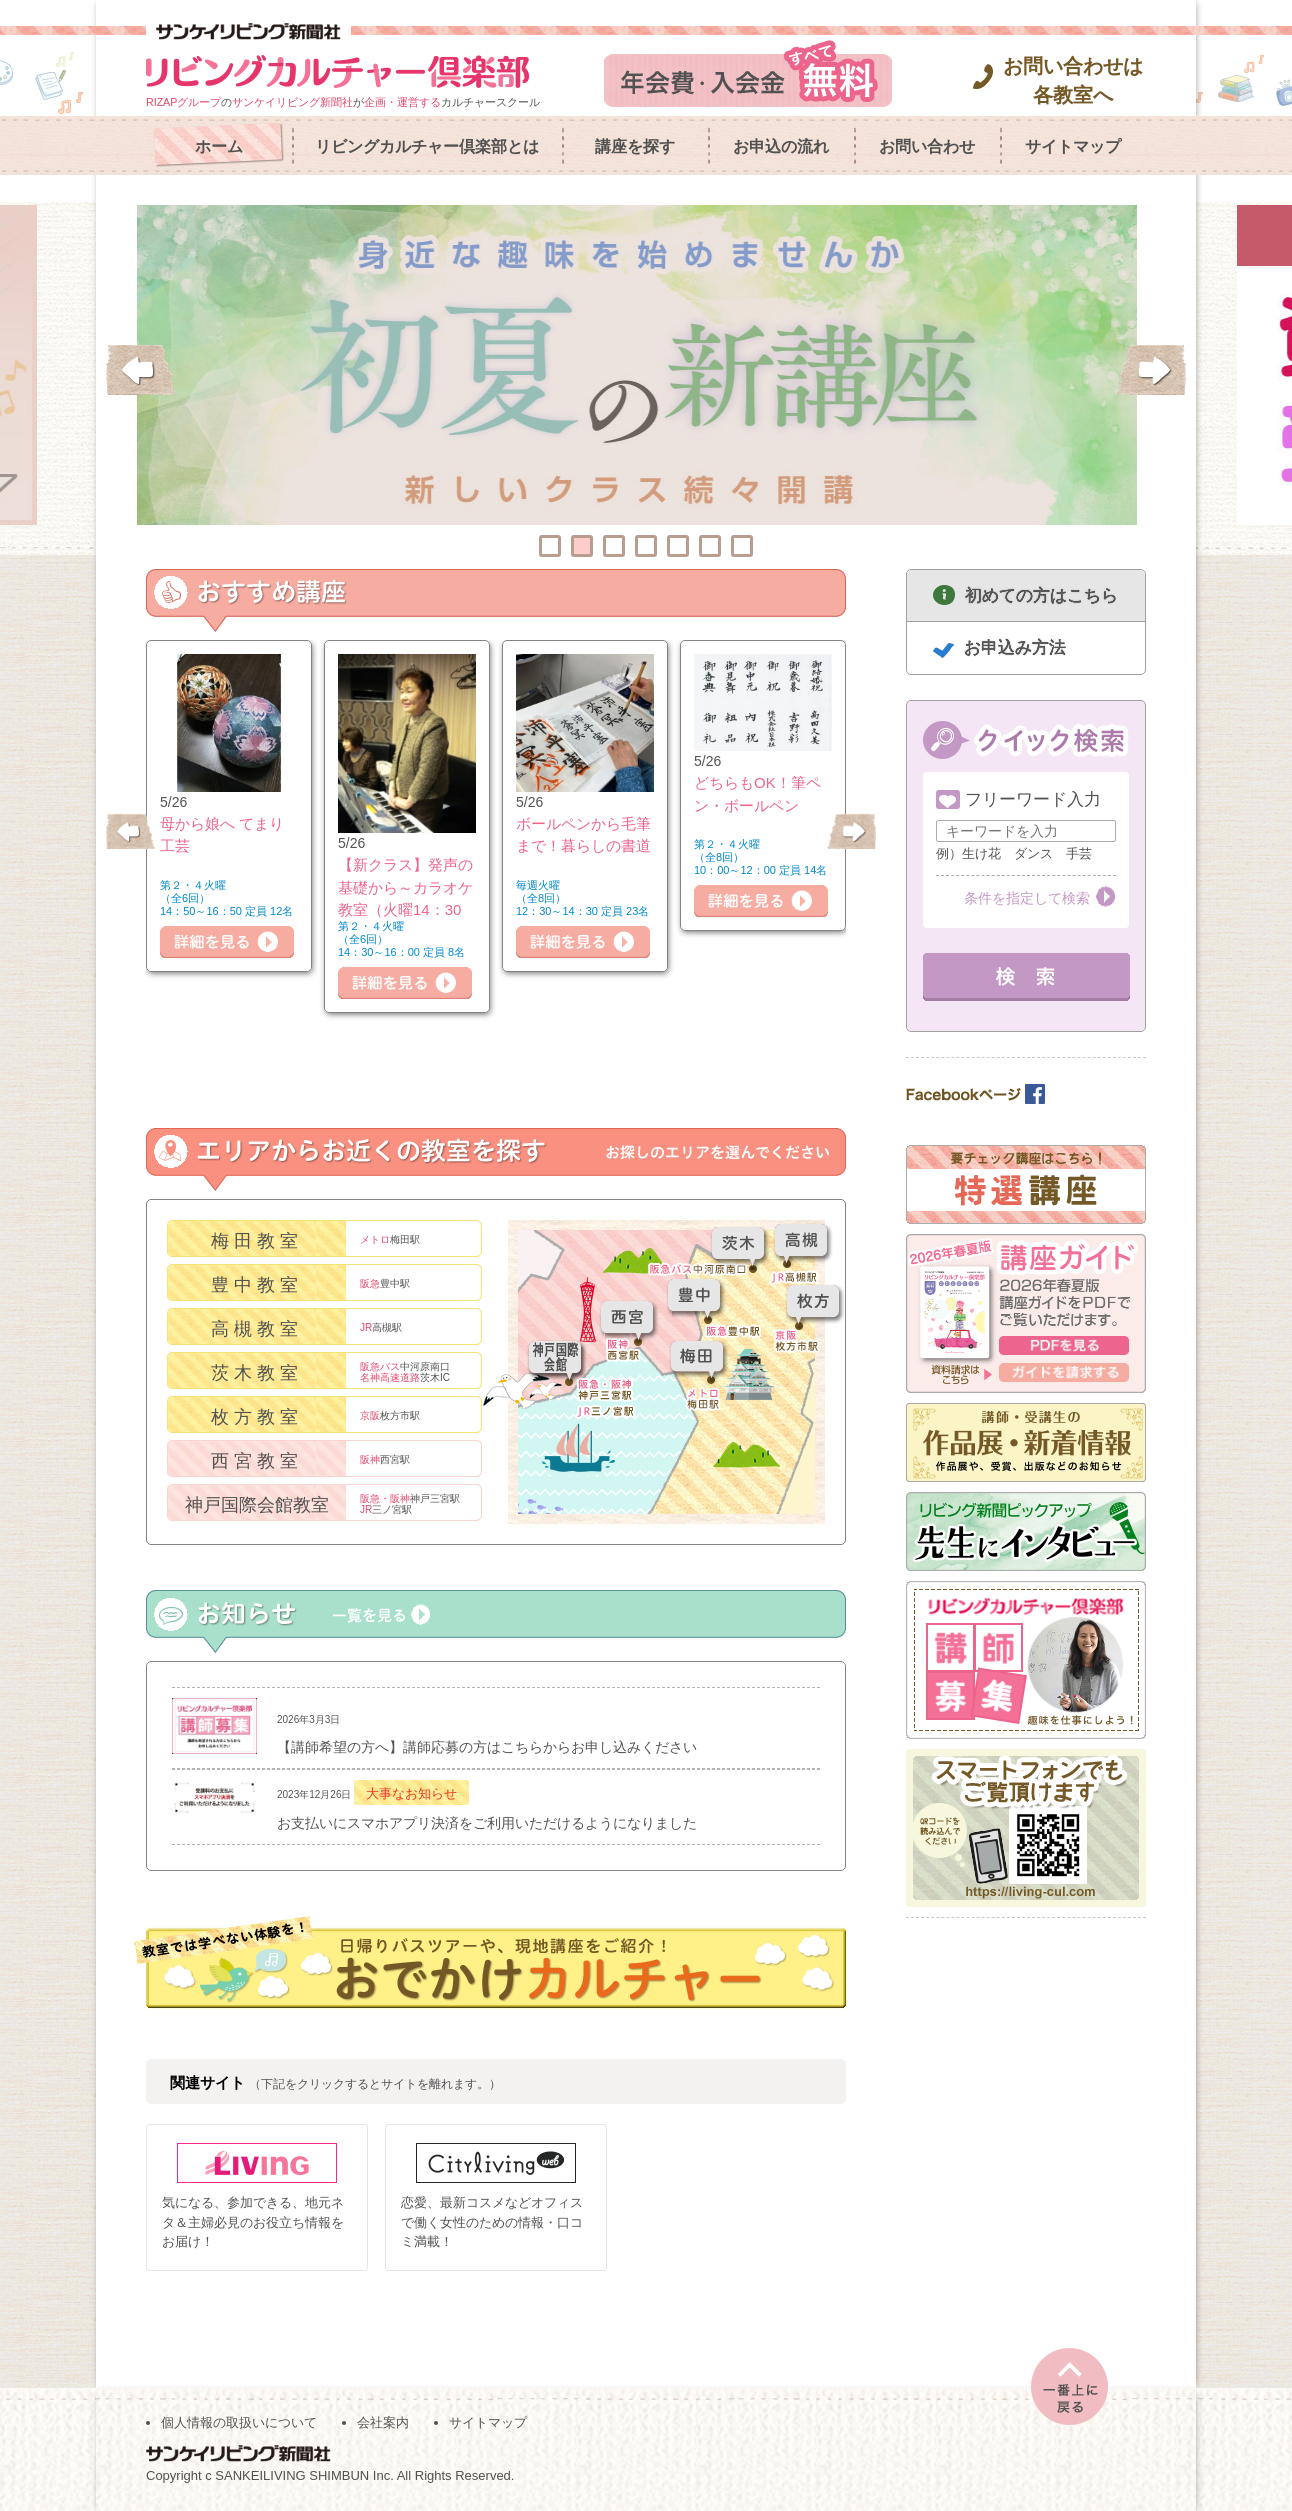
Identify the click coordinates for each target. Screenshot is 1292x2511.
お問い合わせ (927, 146)
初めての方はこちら (1041, 595)
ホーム (219, 146)
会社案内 (383, 2422)
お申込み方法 (1015, 647)
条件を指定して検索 (1027, 898)
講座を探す (635, 146)
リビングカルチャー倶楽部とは (427, 146)
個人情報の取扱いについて (239, 2422)
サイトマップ (1073, 146)
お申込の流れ (781, 146)
